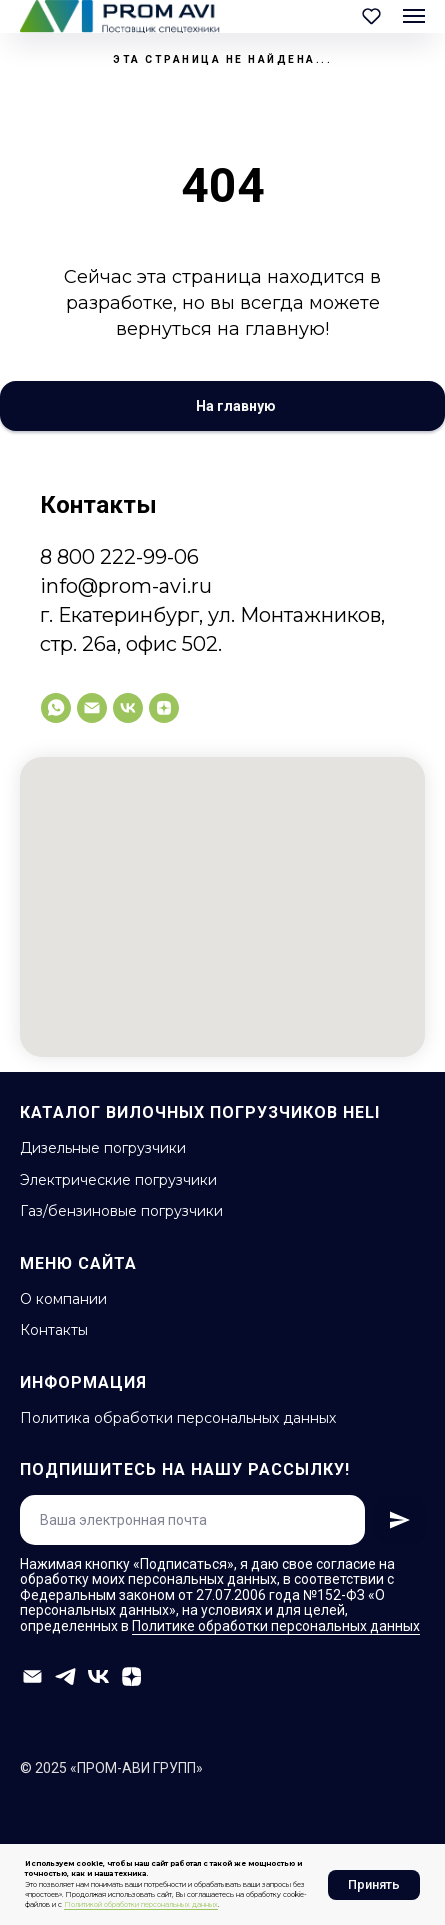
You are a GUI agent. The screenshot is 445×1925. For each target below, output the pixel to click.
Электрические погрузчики (118, 1180)
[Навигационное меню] (414, 16)
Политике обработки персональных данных (276, 1626)
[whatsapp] (56, 708)
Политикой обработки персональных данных (141, 1904)
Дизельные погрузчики (103, 1148)
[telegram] (65, 1676)
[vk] (128, 708)
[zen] (164, 708)
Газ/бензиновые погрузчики (121, 1211)
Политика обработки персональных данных (178, 1418)
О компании (63, 1299)
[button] (371, 15)
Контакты (54, 1330)
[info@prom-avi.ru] (92, 708)
